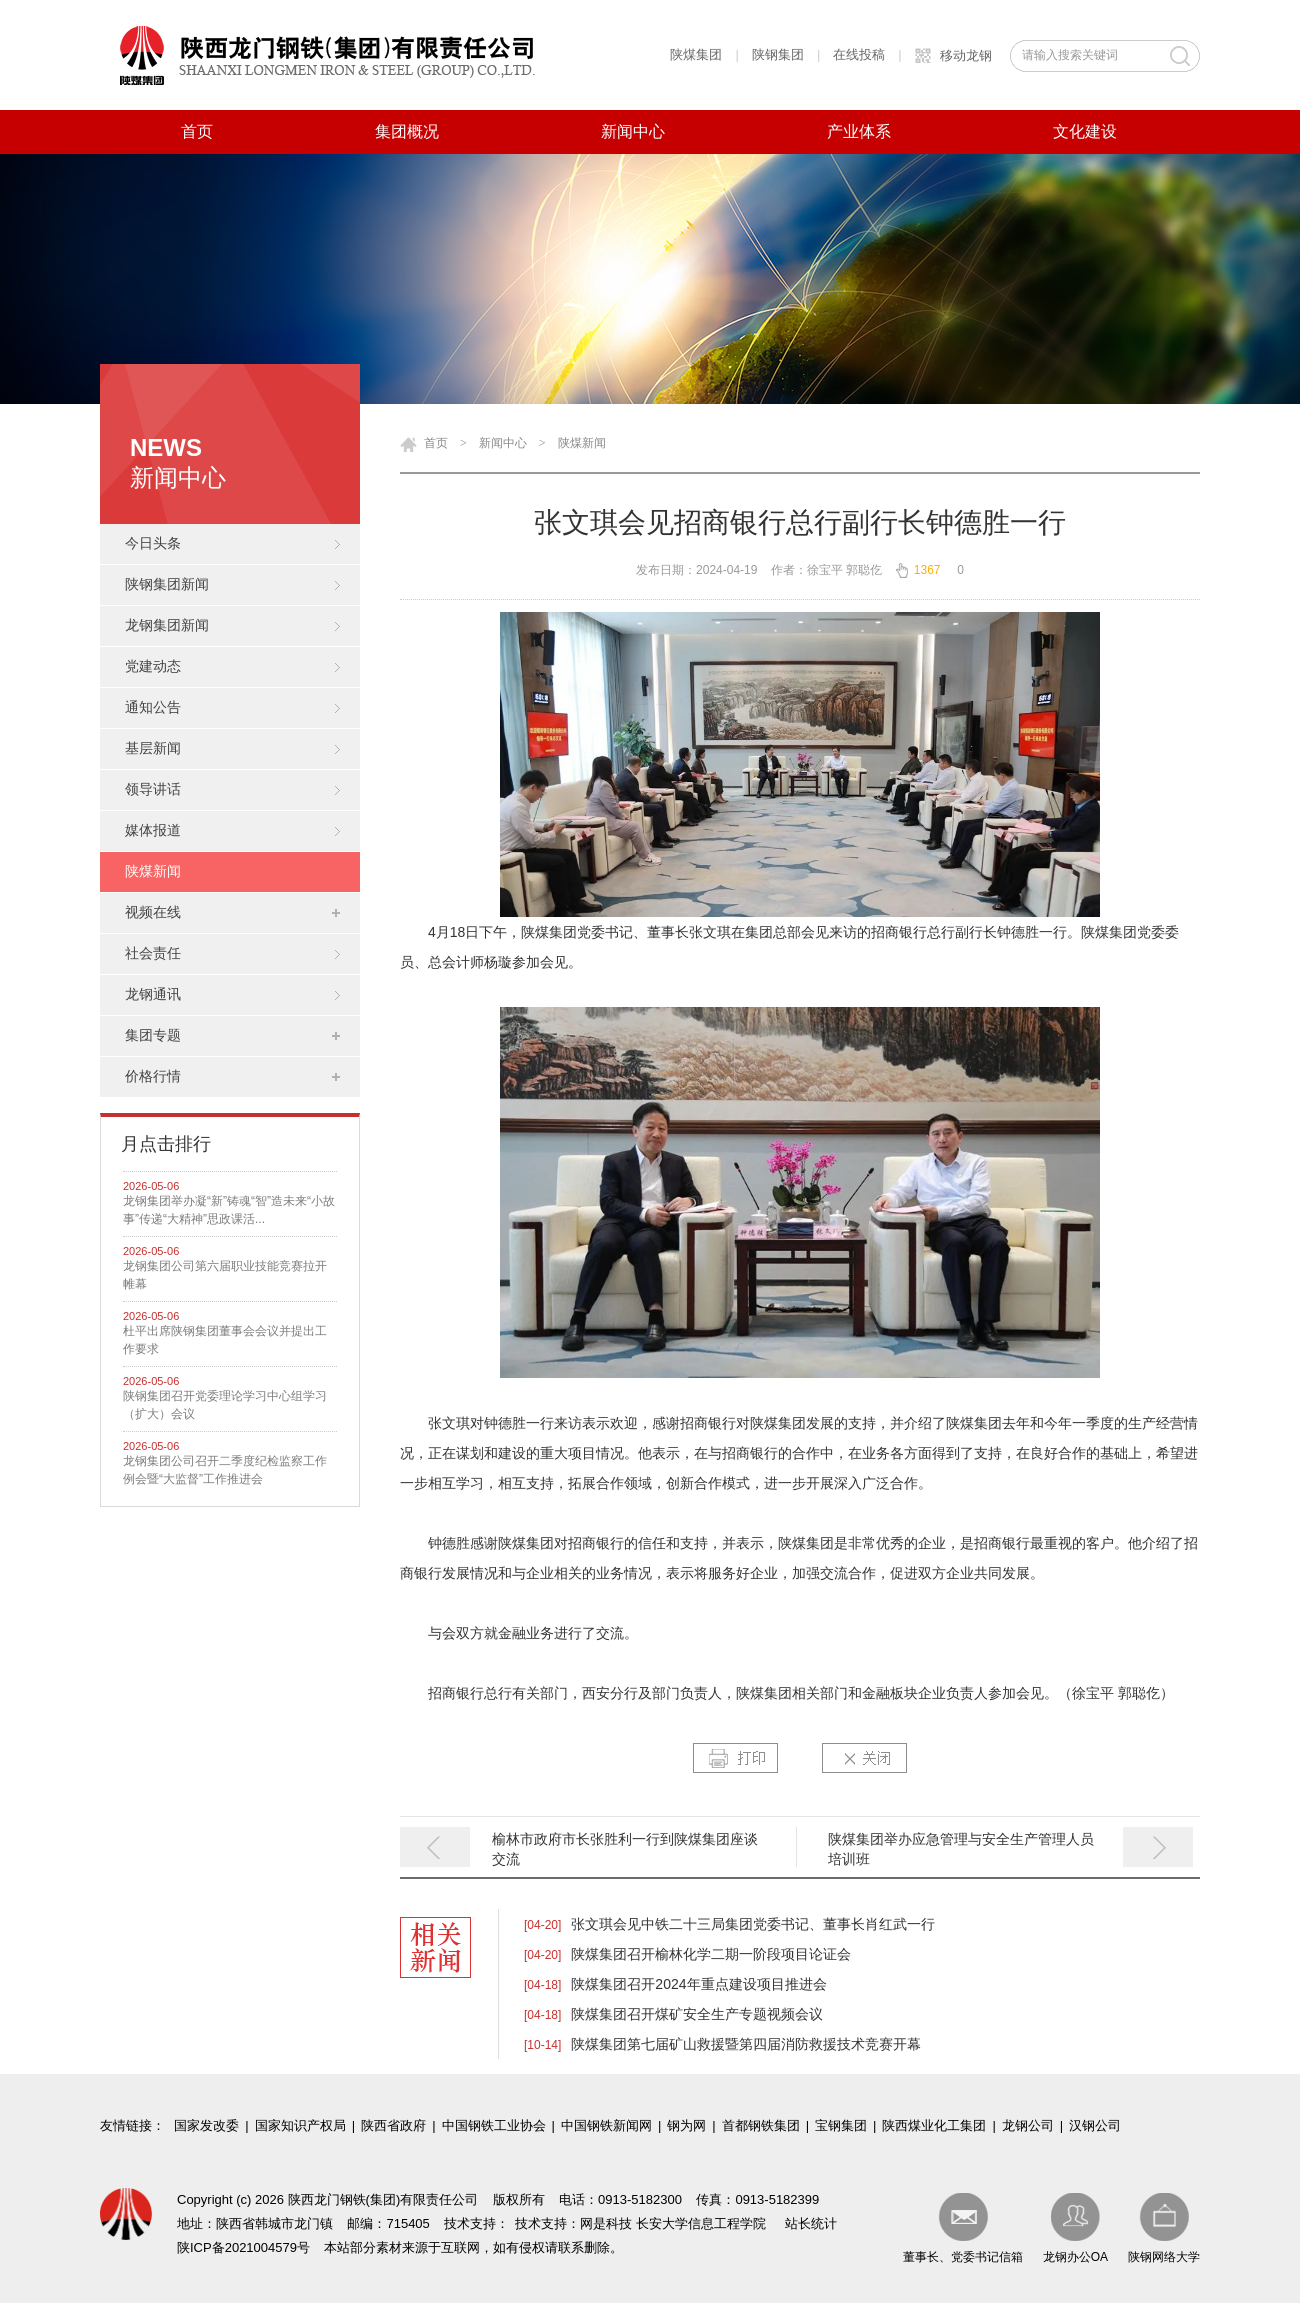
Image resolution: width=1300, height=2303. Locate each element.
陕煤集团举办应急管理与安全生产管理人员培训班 (961, 1849)
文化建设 (1085, 131)
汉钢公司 (1095, 2125)
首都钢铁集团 (761, 2125)
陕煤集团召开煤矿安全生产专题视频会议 (697, 2014)
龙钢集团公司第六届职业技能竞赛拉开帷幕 (225, 1275)
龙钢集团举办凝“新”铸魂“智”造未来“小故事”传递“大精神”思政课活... (229, 1210)
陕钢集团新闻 (167, 584)
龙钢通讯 (153, 994)
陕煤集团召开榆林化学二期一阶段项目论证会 (711, 1954)
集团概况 (407, 131)
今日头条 (153, 543)
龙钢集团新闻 (167, 625)
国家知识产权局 (300, 2125)
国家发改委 (206, 2125)
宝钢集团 (841, 2125)
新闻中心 (633, 131)
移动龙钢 (966, 55)
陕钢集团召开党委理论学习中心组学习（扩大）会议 (225, 1405)
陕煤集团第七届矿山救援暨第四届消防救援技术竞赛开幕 (746, 2044)
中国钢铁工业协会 (494, 2125)
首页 (197, 131)
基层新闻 (153, 748)
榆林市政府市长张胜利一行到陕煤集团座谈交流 (625, 1849)
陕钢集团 (778, 54)
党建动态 (153, 666)
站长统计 (811, 2223)
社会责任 (153, 953)
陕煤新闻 (153, 871)
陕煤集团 (696, 54)
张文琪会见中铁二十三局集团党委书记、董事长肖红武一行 (753, 1924)
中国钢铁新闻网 (606, 2125)
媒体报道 (153, 830)
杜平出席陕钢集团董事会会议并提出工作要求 (225, 1340)
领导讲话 (153, 789)
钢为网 (686, 2125)
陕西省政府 (393, 2125)
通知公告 (153, 707)
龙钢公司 (1028, 2125)
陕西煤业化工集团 (934, 2125)
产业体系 (859, 131)
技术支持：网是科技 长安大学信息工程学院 (640, 2223)
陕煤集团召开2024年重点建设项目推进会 (698, 1984)
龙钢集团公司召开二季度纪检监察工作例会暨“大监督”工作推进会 (225, 1470)
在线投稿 (859, 54)
